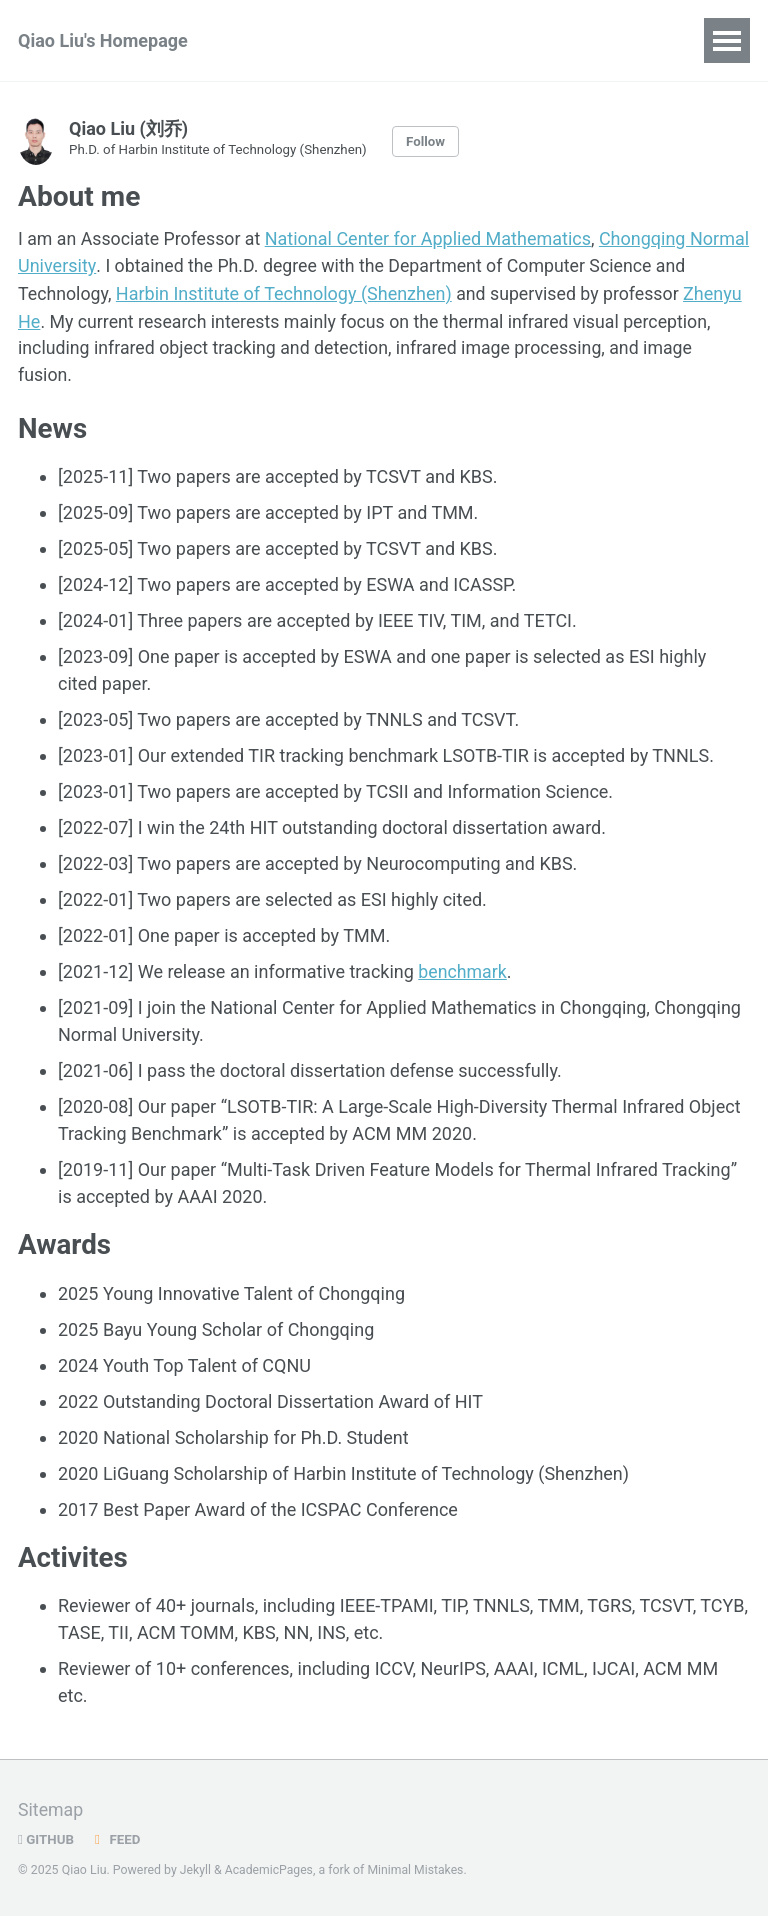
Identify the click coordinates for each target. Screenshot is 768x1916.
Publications (309, 40)
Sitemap (51, 1810)
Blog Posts (438, 40)
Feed (116, 1839)
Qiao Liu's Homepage (103, 40)
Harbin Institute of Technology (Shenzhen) (319, 292)
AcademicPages (269, 1870)
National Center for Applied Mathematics (431, 238)
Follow (431, 141)
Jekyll (196, 1870)
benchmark (463, 970)
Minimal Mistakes (417, 1870)
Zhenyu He (60, 319)
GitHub (46, 1839)
